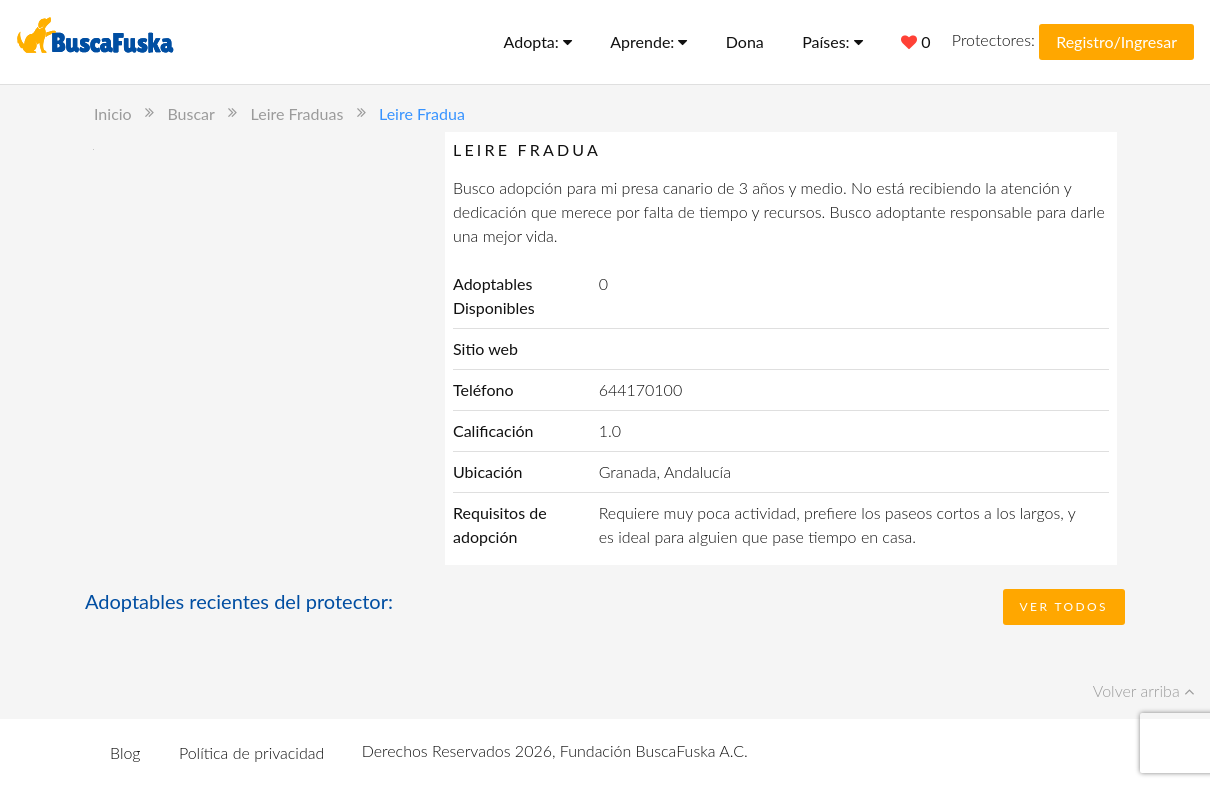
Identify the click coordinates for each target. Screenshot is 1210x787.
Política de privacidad (251, 752)
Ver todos (1064, 606)
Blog (125, 752)
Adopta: (538, 41)
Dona (745, 41)
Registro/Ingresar (1116, 41)
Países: (832, 41)
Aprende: (648, 41)
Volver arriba (1143, 690)
